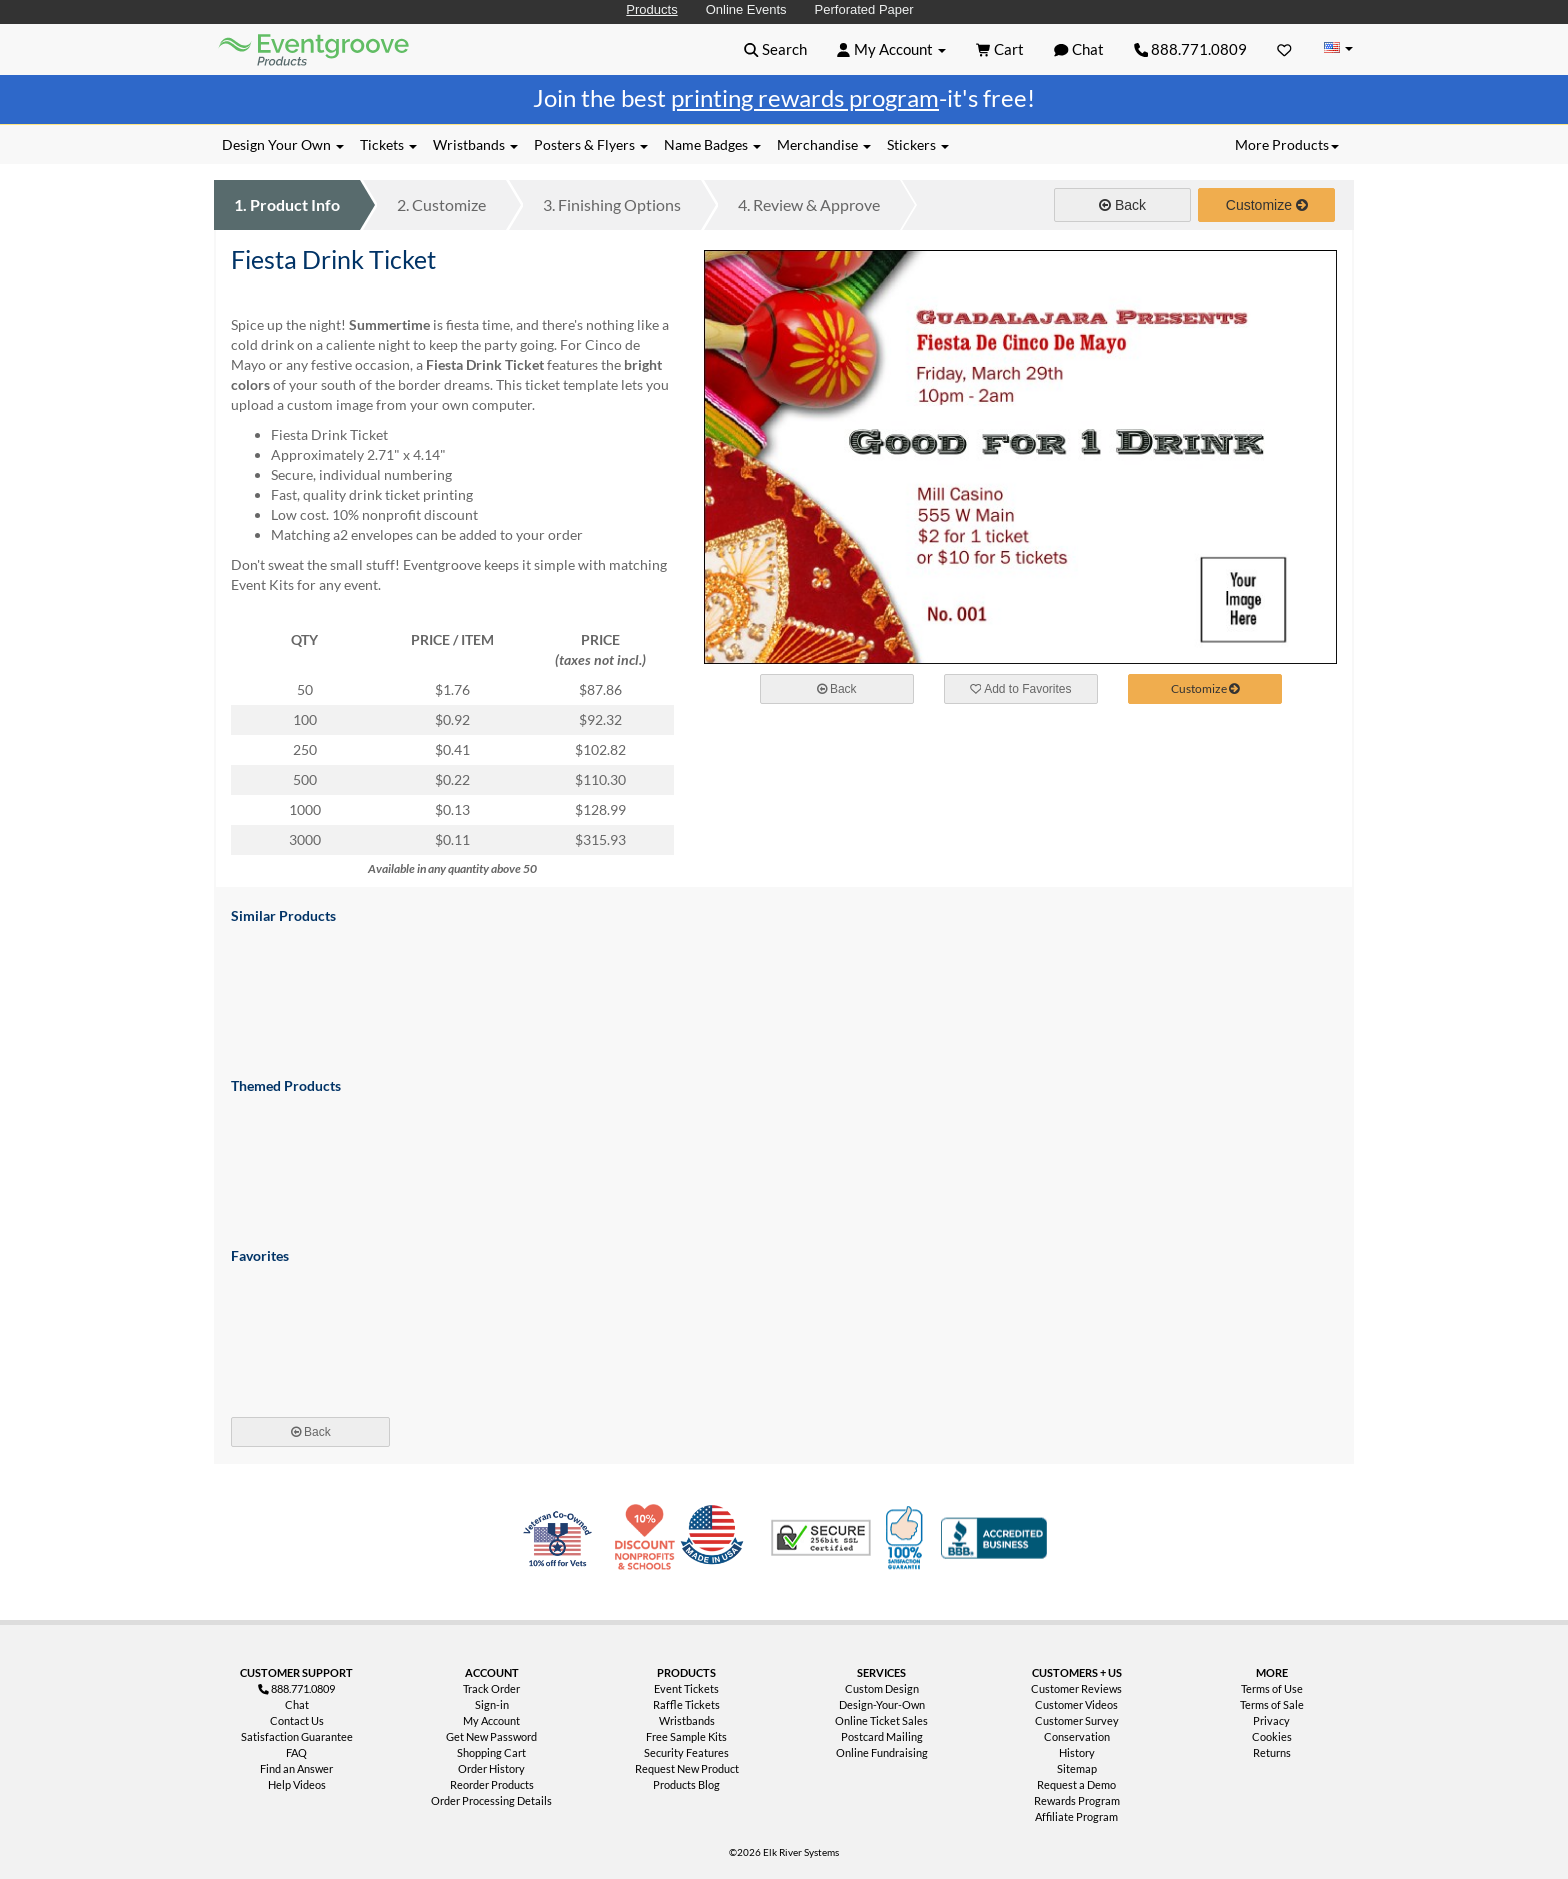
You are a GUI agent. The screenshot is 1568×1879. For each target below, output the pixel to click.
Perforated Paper (864, 9)
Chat (297, 1704)
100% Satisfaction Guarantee (907, 1538)
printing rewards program (805, 97)
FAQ (296, 1752)
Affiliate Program (1076, 1816)
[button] (775, 49)
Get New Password (491, 1736)
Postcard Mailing (882, 1736)
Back (1122, 205)
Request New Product (687, 1768)
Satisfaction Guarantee (297, 1736)
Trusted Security (821, 1538)
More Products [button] (1287, 144)
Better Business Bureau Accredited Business (994, 1538)
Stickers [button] (918, 144)
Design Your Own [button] (283, 144)
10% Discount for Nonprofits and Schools (649, 1538)
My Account (491, 1720)
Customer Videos (1076, 1704)
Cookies (1272, 1736)
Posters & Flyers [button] (591, 144)
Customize (441, 204)
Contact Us (297, 1720)
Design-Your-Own (882, 1704)
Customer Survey (1077, 1720)
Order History (491, 1768)
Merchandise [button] (824, 144)
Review (809, 204)
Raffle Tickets (686, 1704)
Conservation (1077, 1736)
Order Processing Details (491, 1800)
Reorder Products (492, 1784)
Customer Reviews (1076, 1688)
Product (287, 204)
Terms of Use (1272, 1688)
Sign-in (492, 1704)
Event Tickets (686, 1688)
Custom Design (882, 1688)
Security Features (686, 1752)
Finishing (612, 204)
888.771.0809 (1191, 49)
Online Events (746, 9)
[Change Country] (1338, 48)
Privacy (1271, 1720)
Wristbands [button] (475, 144)
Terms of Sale (1272, 1704)
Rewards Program (1077, 1800)
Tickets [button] (388, 144)
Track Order (491, 1688)
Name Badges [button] (712, 144)
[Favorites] (1284, 49)
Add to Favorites (1021, 689)
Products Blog (686, 1784)
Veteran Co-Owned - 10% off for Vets (562, 1550)
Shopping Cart (491, 1752)
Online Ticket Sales (881, 1720)
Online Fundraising (882, 1752)
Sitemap (1077, 1768)
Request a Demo (1076, 1784)
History (1077, 1752)
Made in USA (716, 1538)
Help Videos (297, 1784)
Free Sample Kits (686, 1736)
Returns (1272, 1752)
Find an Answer (296, 1768)
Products (651, 9)
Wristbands (687, 1720)
